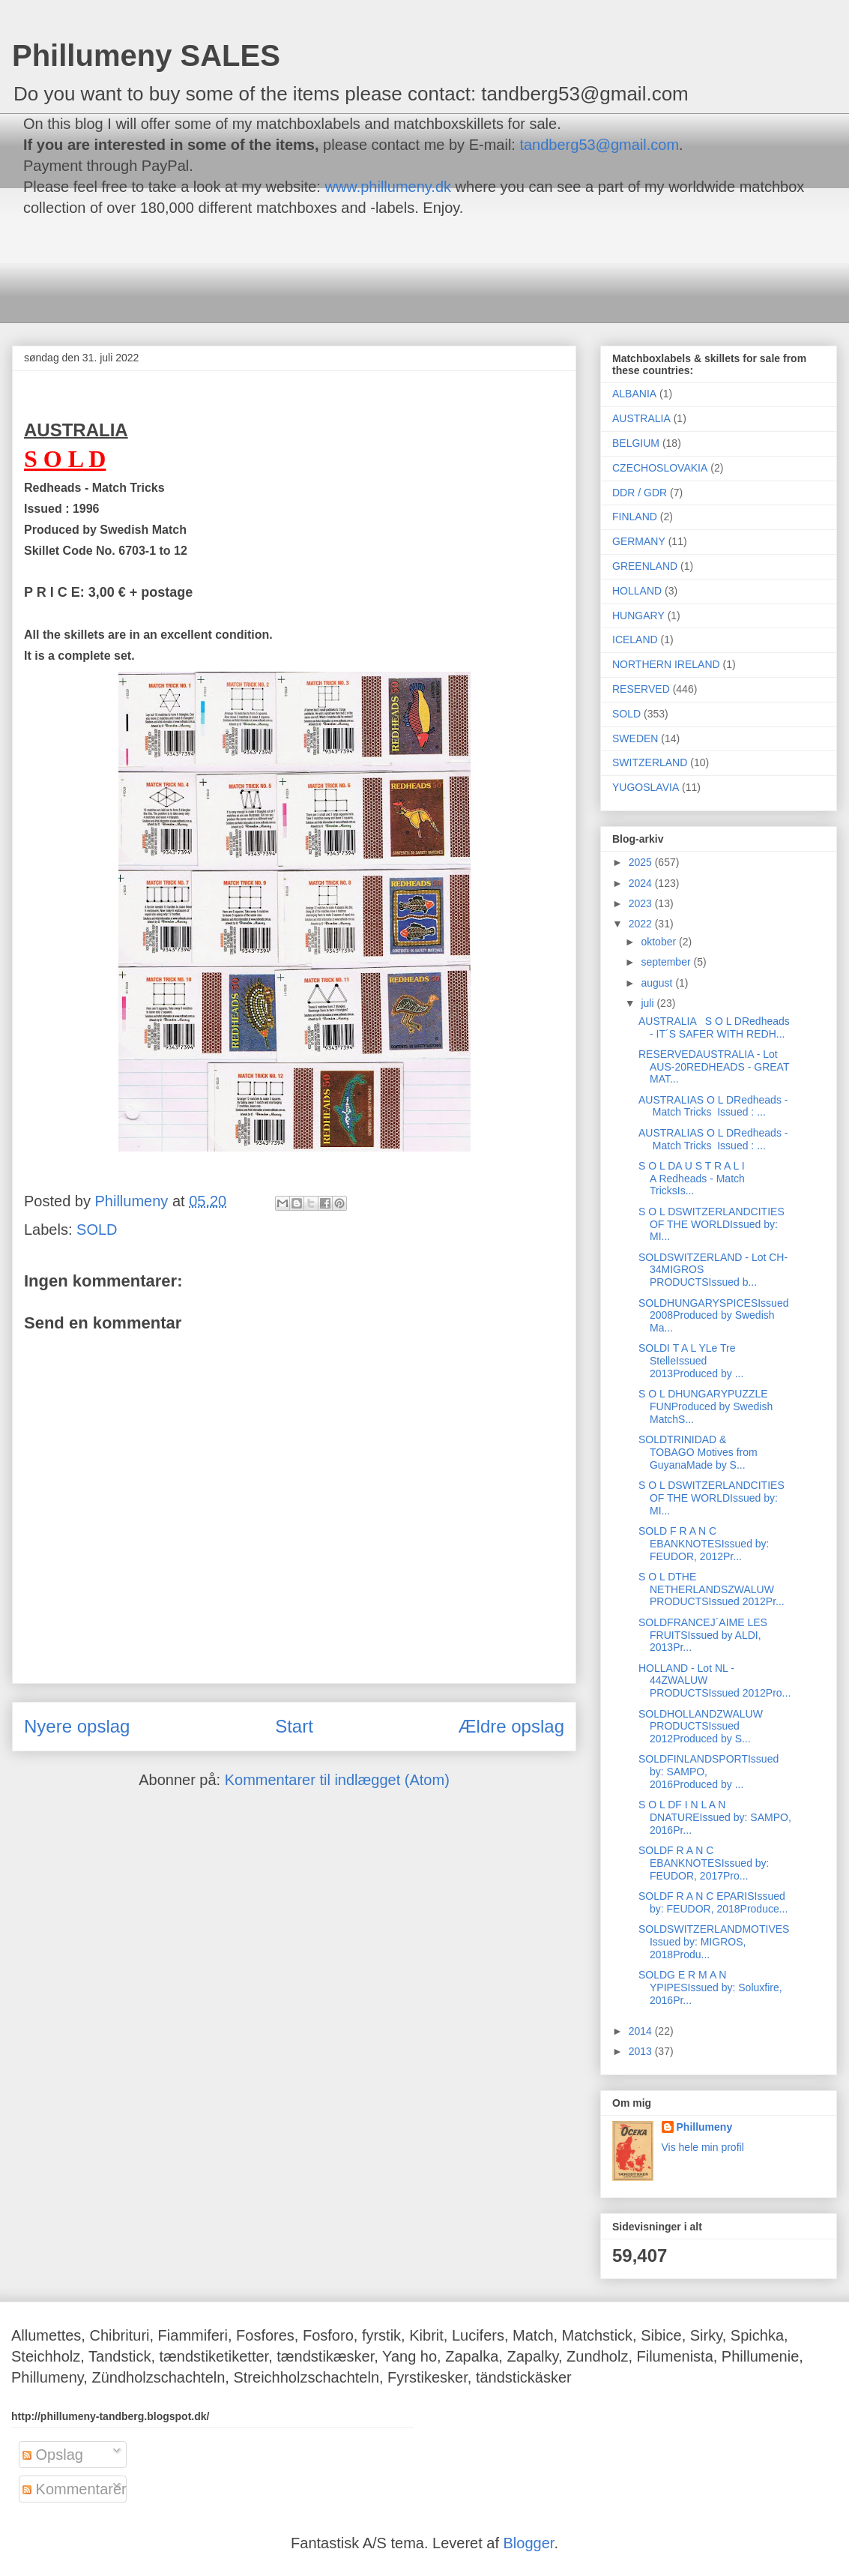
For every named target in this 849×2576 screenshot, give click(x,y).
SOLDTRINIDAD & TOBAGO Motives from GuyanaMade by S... (698, 1452)
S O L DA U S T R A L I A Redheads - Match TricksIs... (691, 1178)
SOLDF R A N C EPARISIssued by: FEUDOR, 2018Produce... (713, 1902)
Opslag (52, 2454)
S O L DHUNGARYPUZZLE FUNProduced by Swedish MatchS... (705, 1406)
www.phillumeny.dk (387, 186)
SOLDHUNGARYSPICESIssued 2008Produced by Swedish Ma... (713, 1315)
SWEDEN (635, 738)
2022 (642, 924)
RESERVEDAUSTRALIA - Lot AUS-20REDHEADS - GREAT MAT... (713, 1067)
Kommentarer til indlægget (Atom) (337, 1780)
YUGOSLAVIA (645, 787)
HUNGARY (638, 616)
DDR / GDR (639, 493)
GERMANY (638, 541)
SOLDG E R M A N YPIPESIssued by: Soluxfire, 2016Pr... (710, 1987)
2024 (642, 883)
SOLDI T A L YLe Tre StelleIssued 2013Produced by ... (690, 1360)
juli (648, 1003)
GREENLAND (644, 566)
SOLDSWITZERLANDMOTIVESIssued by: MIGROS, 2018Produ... (713, 1941)
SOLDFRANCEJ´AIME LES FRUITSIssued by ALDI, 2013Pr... (702, 1635)
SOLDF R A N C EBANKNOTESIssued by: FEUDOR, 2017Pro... (704, 1863)
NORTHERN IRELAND (666, 664)
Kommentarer (74, 2489)
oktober (660, 942)
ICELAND (635, 639)
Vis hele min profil (703, 2147)
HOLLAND (637, 591)
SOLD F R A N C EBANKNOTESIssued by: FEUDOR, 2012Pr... (704, 1543)
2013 (642, 2051)
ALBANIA (634, 394)
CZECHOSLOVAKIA (659, 468)
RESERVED (641, 689)
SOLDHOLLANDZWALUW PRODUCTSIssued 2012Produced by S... (700, 1726)
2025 (642, 862)
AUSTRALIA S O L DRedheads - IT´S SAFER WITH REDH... (714, 1027)
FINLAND (634, 517)
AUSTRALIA (641, 418)
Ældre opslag (511, 1726)
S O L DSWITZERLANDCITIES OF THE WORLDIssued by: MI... (711, 1224)
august (658, 983)
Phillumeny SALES (146, 55)
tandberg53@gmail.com (599, 144)
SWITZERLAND (649, 762)
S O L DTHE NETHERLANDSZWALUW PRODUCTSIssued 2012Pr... (711, 1589)
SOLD (96, 1229)
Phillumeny (705, 2127)
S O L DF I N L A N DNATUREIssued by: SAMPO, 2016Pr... (714, 1817)
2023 (642, 903)
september (667, 962)
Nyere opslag (77, 1726)
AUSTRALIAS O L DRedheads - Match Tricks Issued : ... (713, 1106)
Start (294, 1726)
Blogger (529, 2543)
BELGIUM (635, 443)
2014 (642, 2031)
